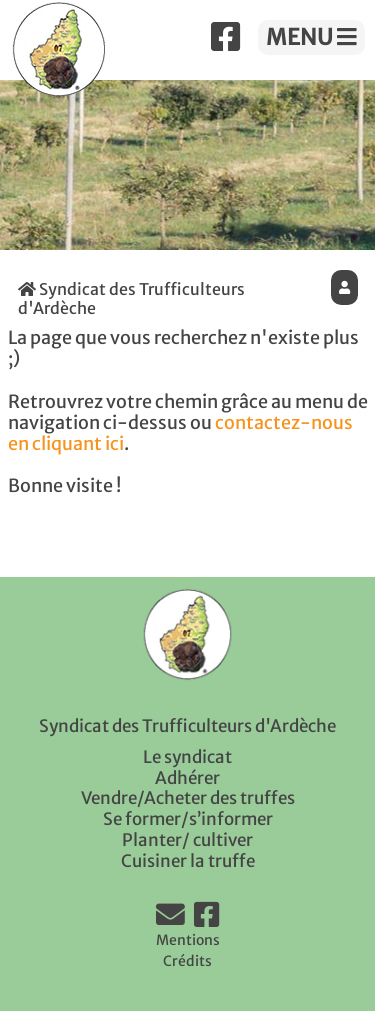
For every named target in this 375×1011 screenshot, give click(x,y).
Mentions (188, 940)
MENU (311, 37)
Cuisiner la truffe (188, 861)
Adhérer (187, 778)
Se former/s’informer (188, 819)
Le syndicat (187, 757)
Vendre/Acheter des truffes (188, 798)
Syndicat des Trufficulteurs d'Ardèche (131, 298)
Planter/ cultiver (187, 840)
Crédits (187, 961)
